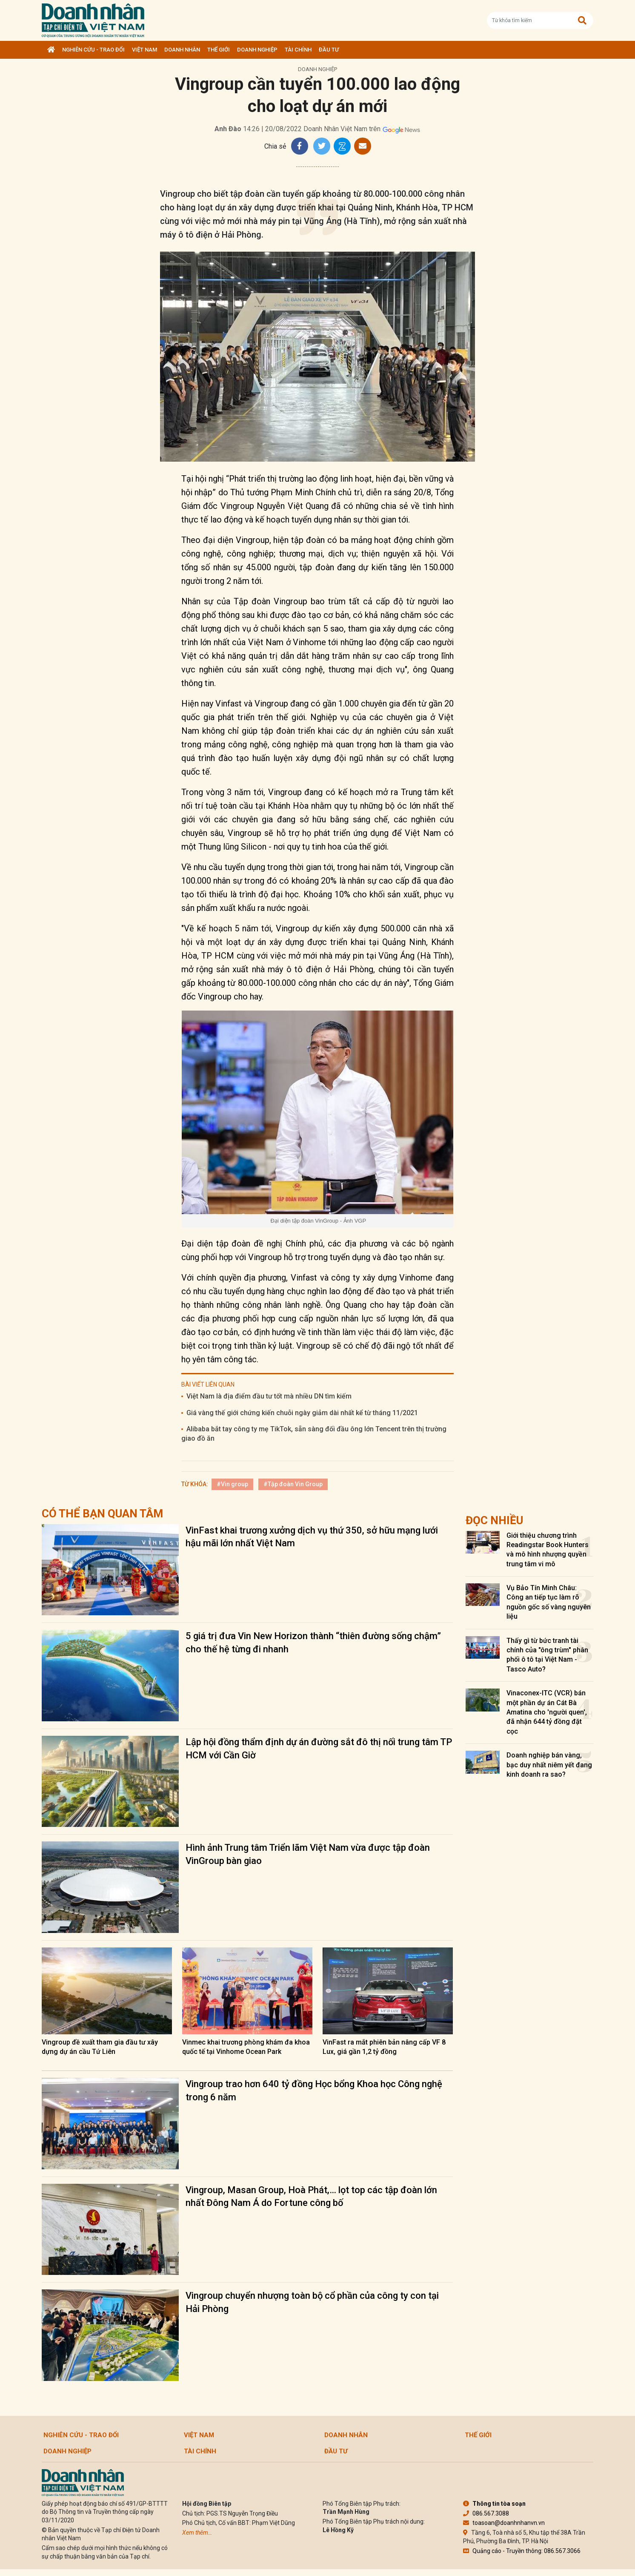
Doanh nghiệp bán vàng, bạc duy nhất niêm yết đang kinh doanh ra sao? (549, 1764)
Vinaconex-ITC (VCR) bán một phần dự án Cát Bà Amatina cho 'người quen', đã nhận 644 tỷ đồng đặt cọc (546, 1712)
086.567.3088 (486, 2513)
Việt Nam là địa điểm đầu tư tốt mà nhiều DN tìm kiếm (269, 1396)
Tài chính (298, 49)
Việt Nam (144, 49)
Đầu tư (329, 49)
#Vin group (232, 1484)
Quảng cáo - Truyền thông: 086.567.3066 (522, 2550)
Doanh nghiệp (257, 49)
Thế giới (218, 49)
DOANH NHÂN (182, 49)
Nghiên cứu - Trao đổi (93, 49)
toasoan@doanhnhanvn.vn (504, 2522)
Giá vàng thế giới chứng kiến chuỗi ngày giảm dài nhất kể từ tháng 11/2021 (302, 1413)
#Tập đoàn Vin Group (293, 1484)
